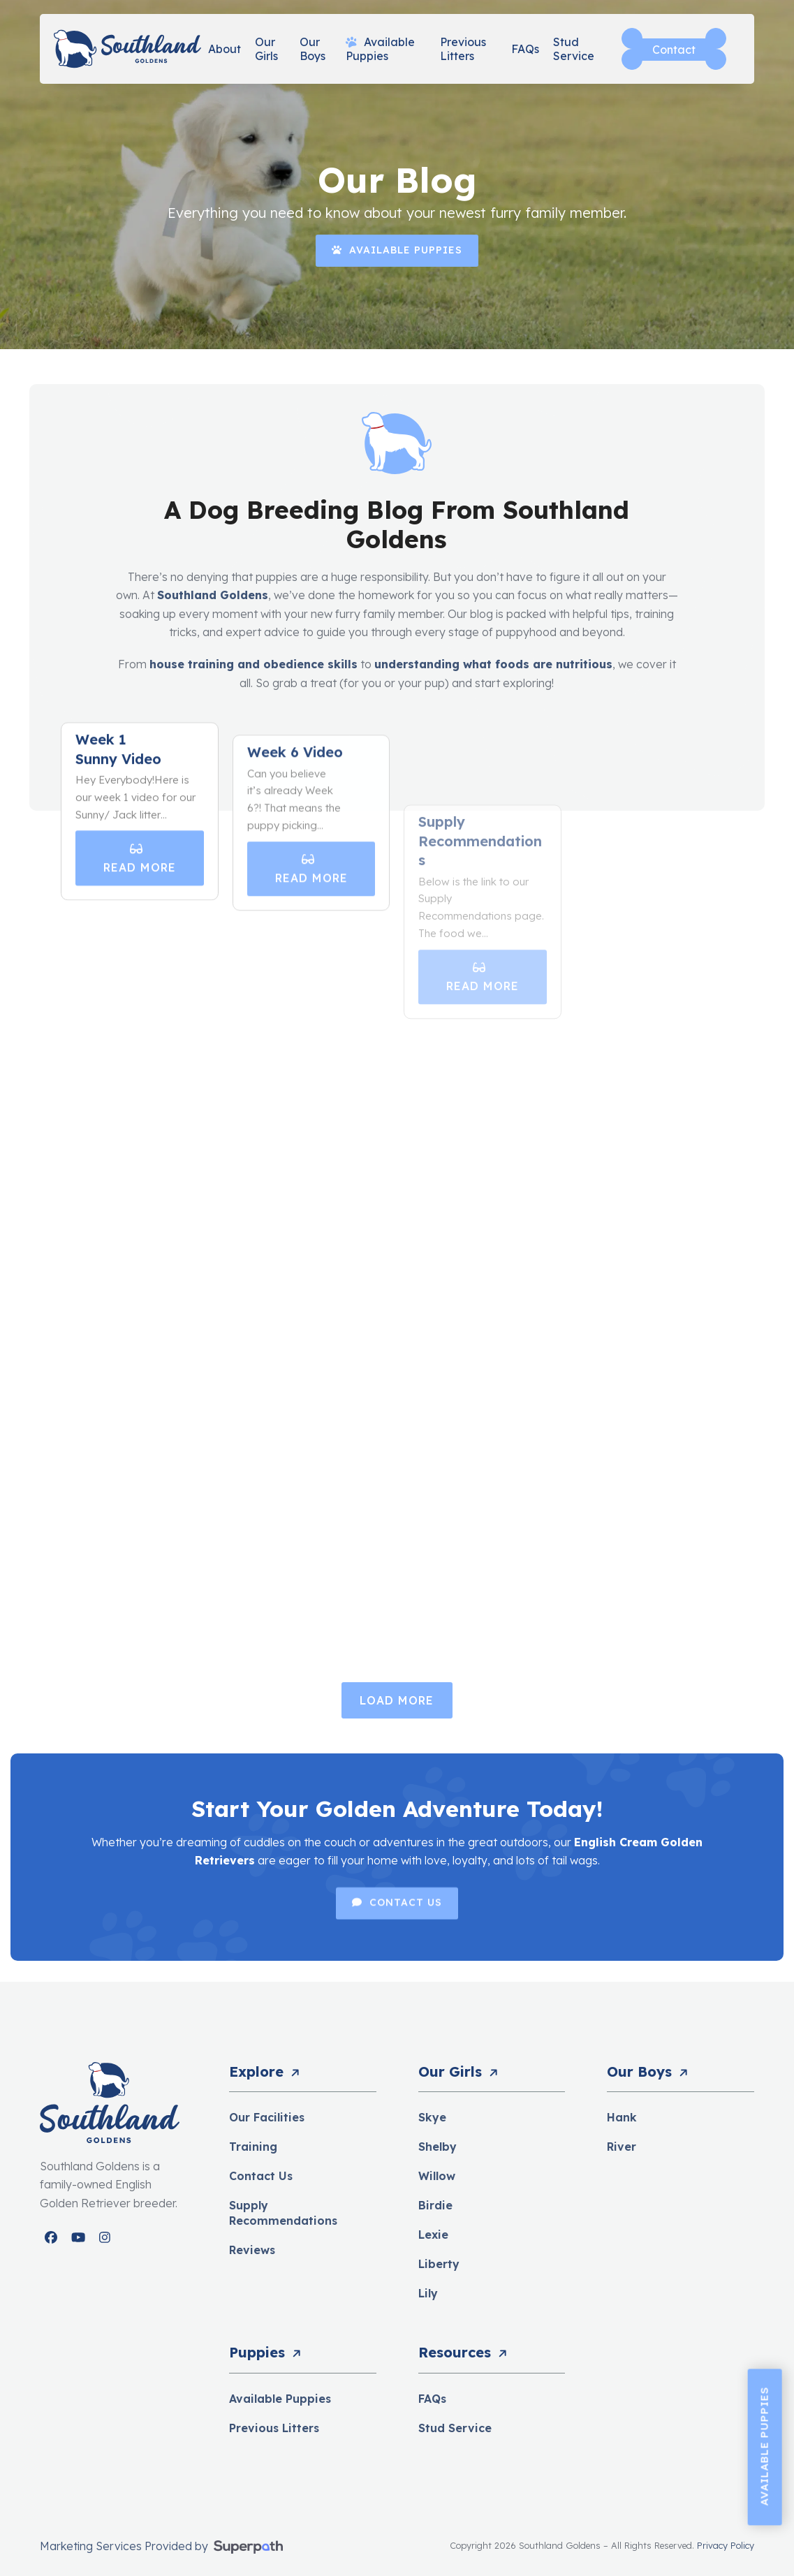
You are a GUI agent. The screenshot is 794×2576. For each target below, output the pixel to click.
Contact (674, 50)
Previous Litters (274, 2428)
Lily (428, 2293)
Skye (432, 2117)
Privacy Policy (725, 2545)
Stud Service (455, 2428)
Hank (622, 2117)
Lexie (433, 2235)
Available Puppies (280, 2399)
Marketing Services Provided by (125, 2546)
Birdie (435, 2205)
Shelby (437, 2147)
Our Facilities (266, 2117)
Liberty (439, 2264)
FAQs (432, 2399)
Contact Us (261, 2176)
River (621, 2147)
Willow (436, 2176)
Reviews (252, 2250)
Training (253, 2147)
